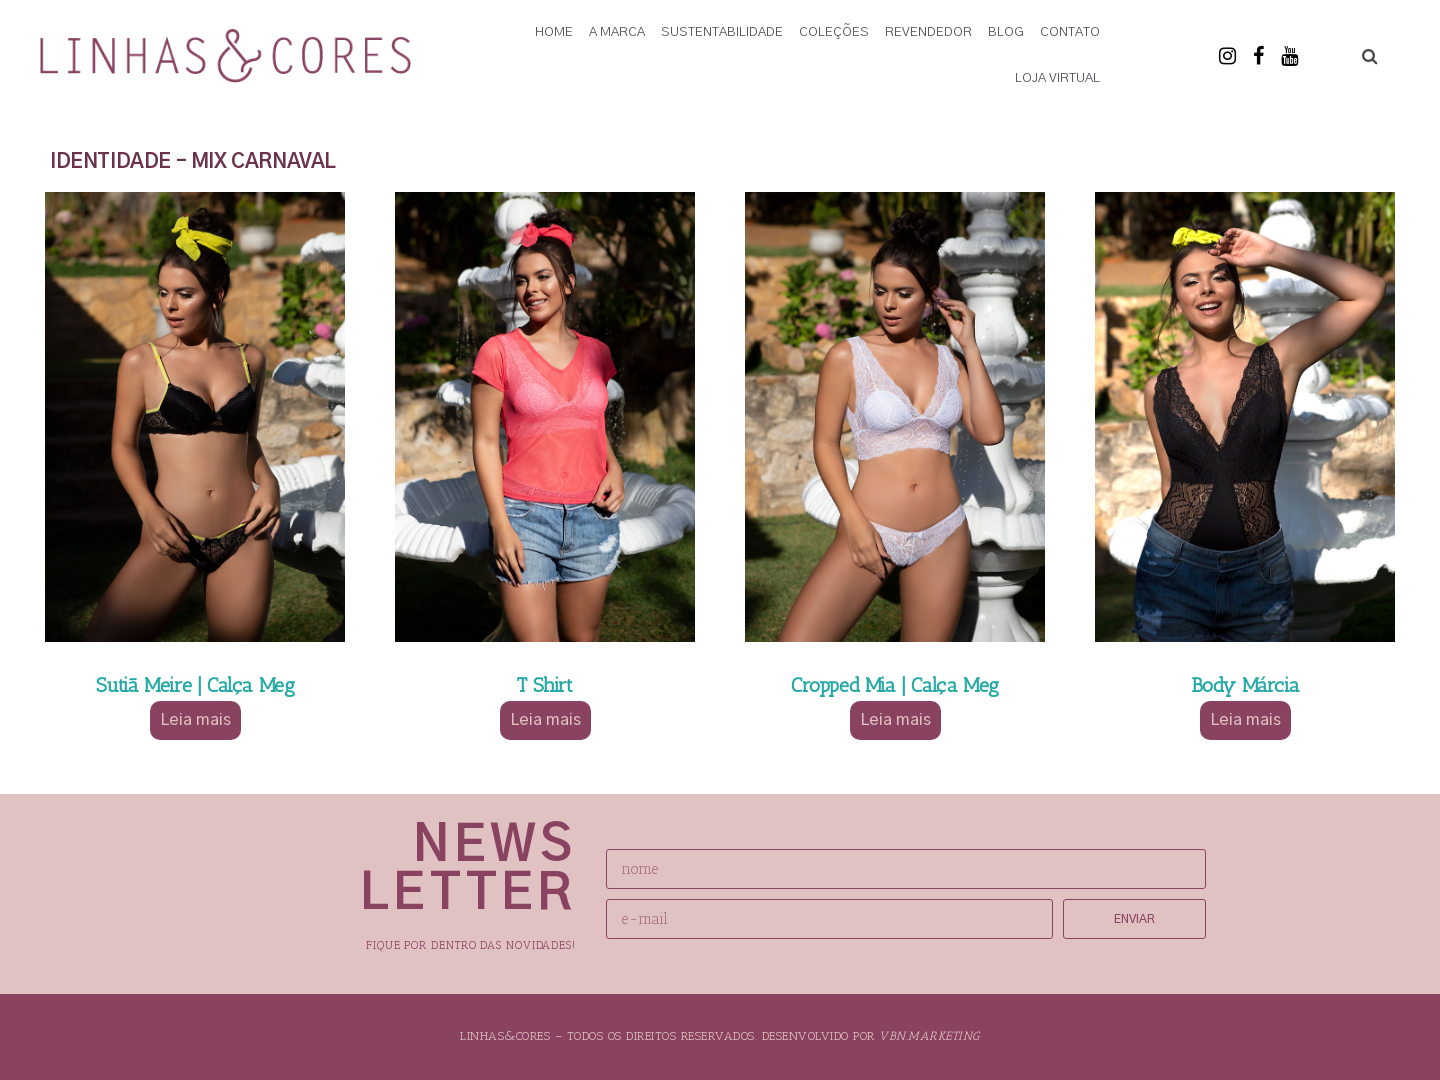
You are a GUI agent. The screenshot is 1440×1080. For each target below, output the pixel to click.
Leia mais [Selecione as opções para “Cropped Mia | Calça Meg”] (895, 720)
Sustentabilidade (722, 32)
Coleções (834, 32)
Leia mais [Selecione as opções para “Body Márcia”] (1245, 720)
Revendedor (928, 32)
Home (554, 32)
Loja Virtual (1057, 78)
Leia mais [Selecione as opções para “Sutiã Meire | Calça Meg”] (195, 720)
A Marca (617, 32)
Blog (1006, 32)
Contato (1070, 32)
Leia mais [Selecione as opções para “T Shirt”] (545, 720)
